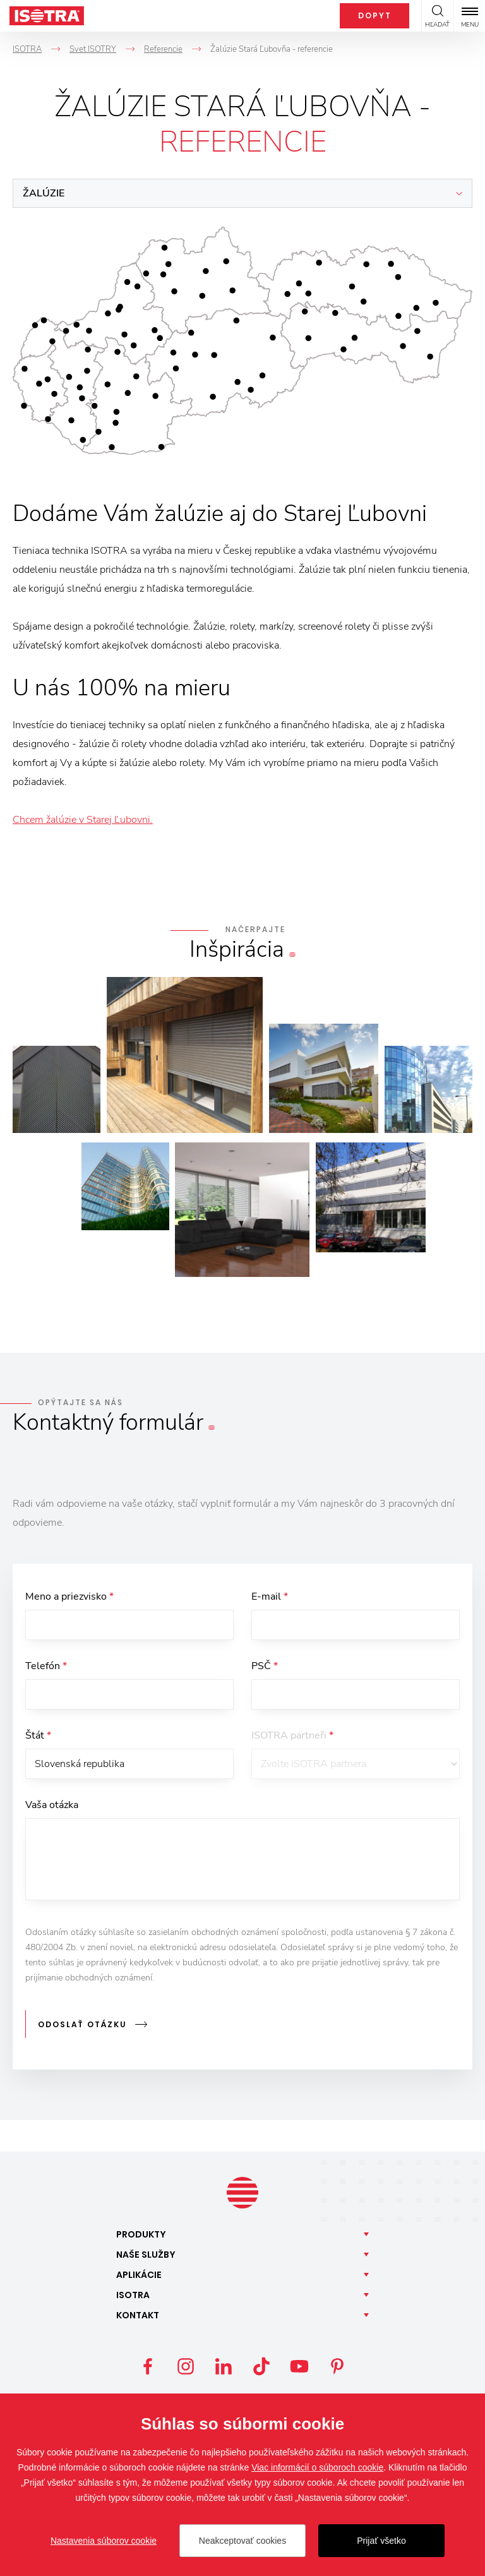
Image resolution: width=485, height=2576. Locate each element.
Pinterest (337, 2367)
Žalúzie (43, 193)
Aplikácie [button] (139, 2275)
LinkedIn (223, 2367)
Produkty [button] (141, 2235)
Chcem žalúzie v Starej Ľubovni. (83, 820)
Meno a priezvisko (69, 1596)
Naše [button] (146, 2255)
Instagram (185, 2367)
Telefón (46, 1667)
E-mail (269, 1596)
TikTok (261, 2367)
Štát (38, 1738)
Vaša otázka (51, 1809)
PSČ (264, 1667)
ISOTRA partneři (292, 1738)
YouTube (299, 2367)
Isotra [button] (133, 2295)
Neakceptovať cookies (242, 2541)
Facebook (147, 2367)
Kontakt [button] (137, 2315)
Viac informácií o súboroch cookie (317, 2467)
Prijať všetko (381, 2541)
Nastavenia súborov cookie (104, 2541)
